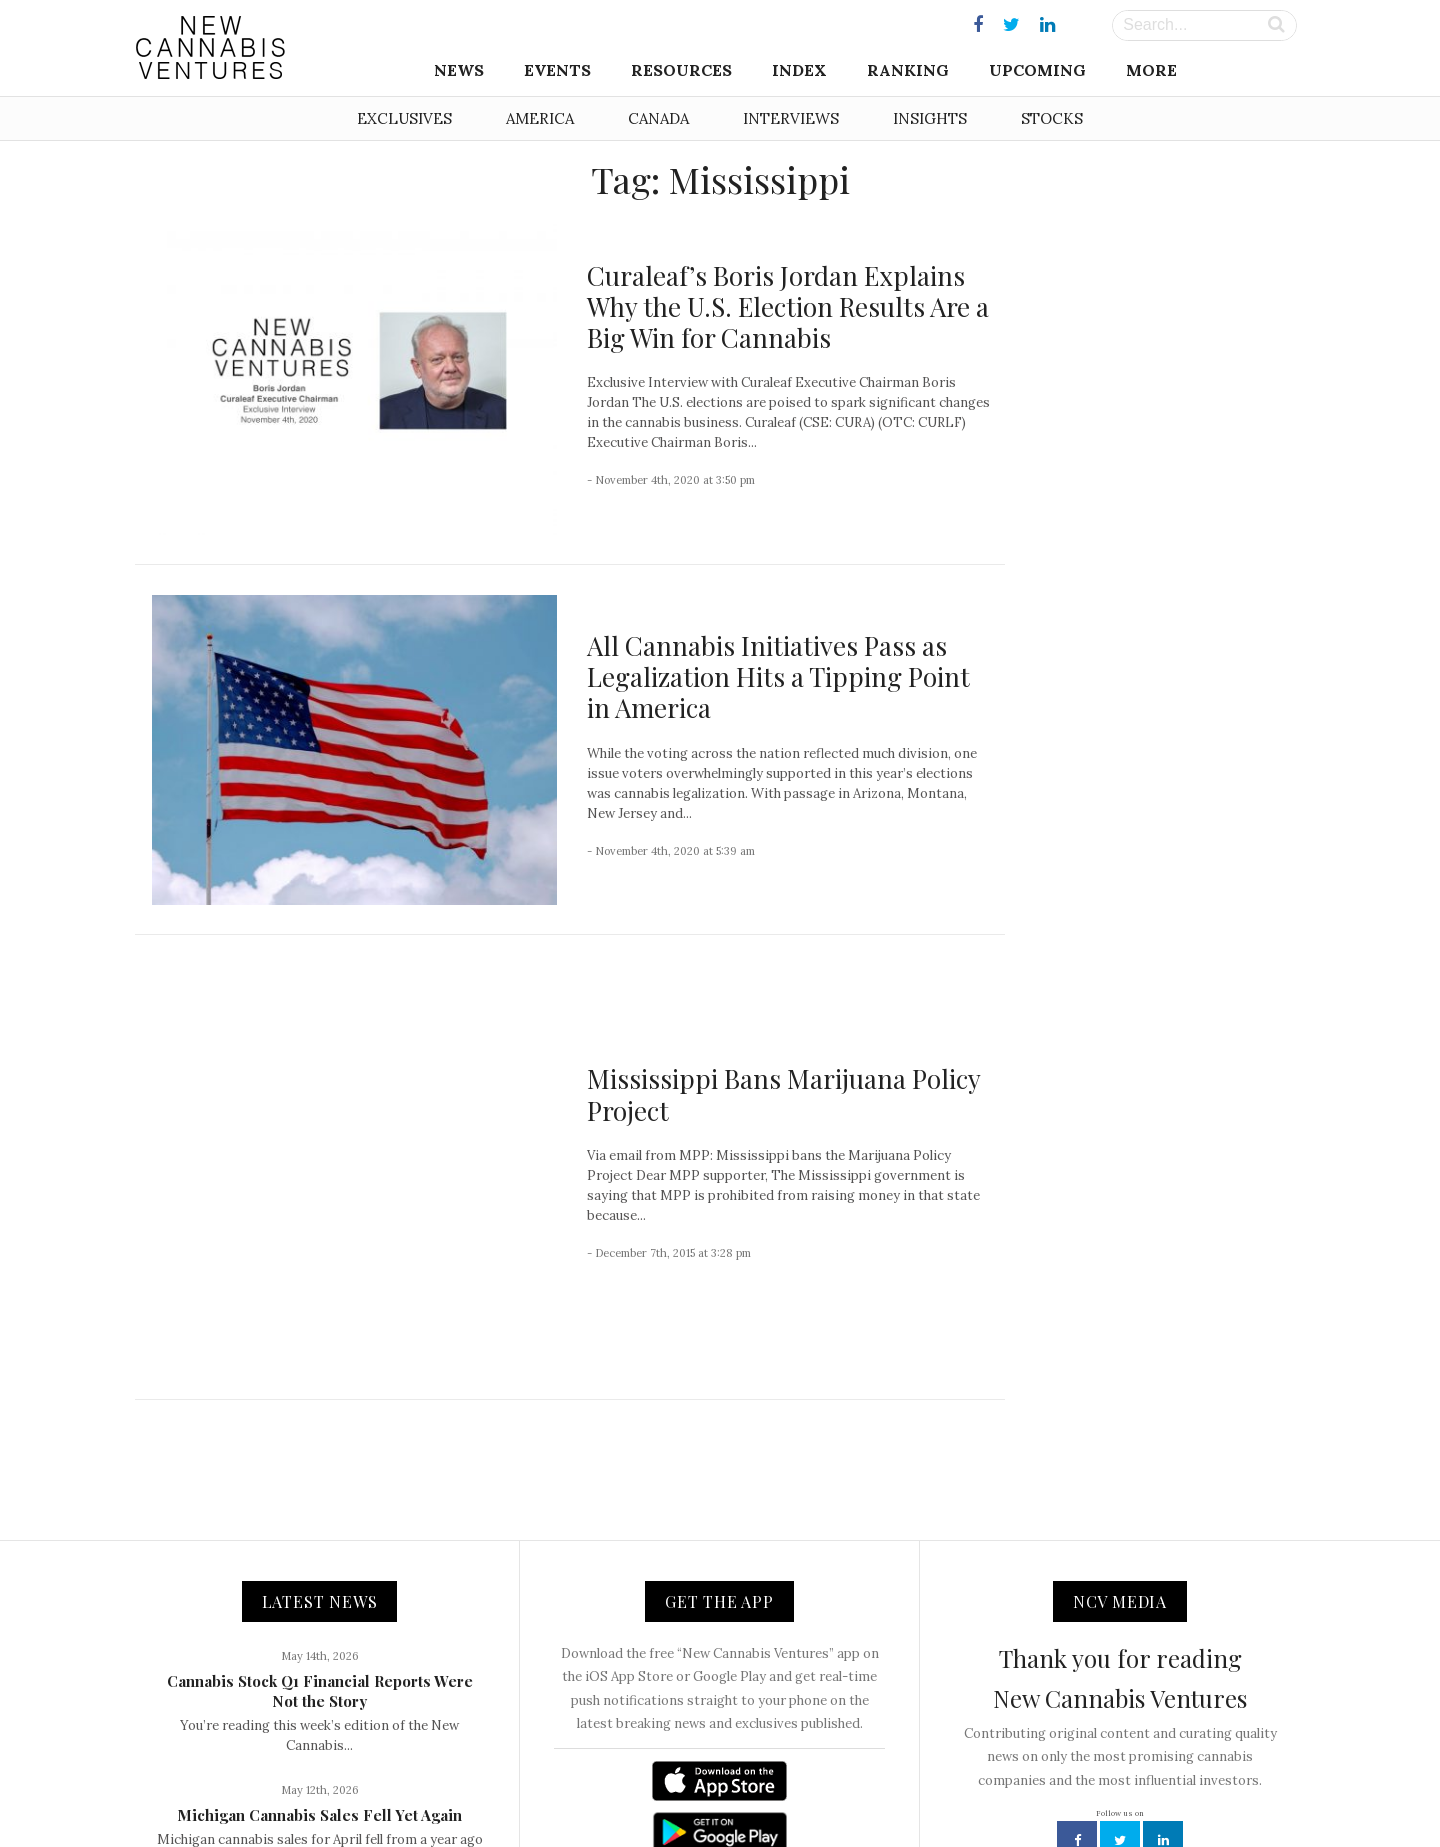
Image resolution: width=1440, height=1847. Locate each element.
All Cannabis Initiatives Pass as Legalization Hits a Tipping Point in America (778, 676)
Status (1010, 1788)
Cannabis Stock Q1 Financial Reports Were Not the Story (320, 1494)
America (540, 118)
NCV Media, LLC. (475, 1788)
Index (799, 70)
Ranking (908, 70)
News (459, 70)
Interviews (791, 118)
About (563, 1788)
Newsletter (702, 1788)
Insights (930, 118)
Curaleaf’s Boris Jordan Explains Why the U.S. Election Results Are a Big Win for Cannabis (788, 306)
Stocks (1052, 118)
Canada (658, 118)
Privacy (864, 1788)
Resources (681, 70)
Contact (625, 1788)
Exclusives (404, 118)
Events (557, 70)
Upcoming (1037, 70)
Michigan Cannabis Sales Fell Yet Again (319, 1618)
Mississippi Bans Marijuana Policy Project (783, 996)
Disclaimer (939, 1788)
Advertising (788, 1788)
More (1151, 70)
